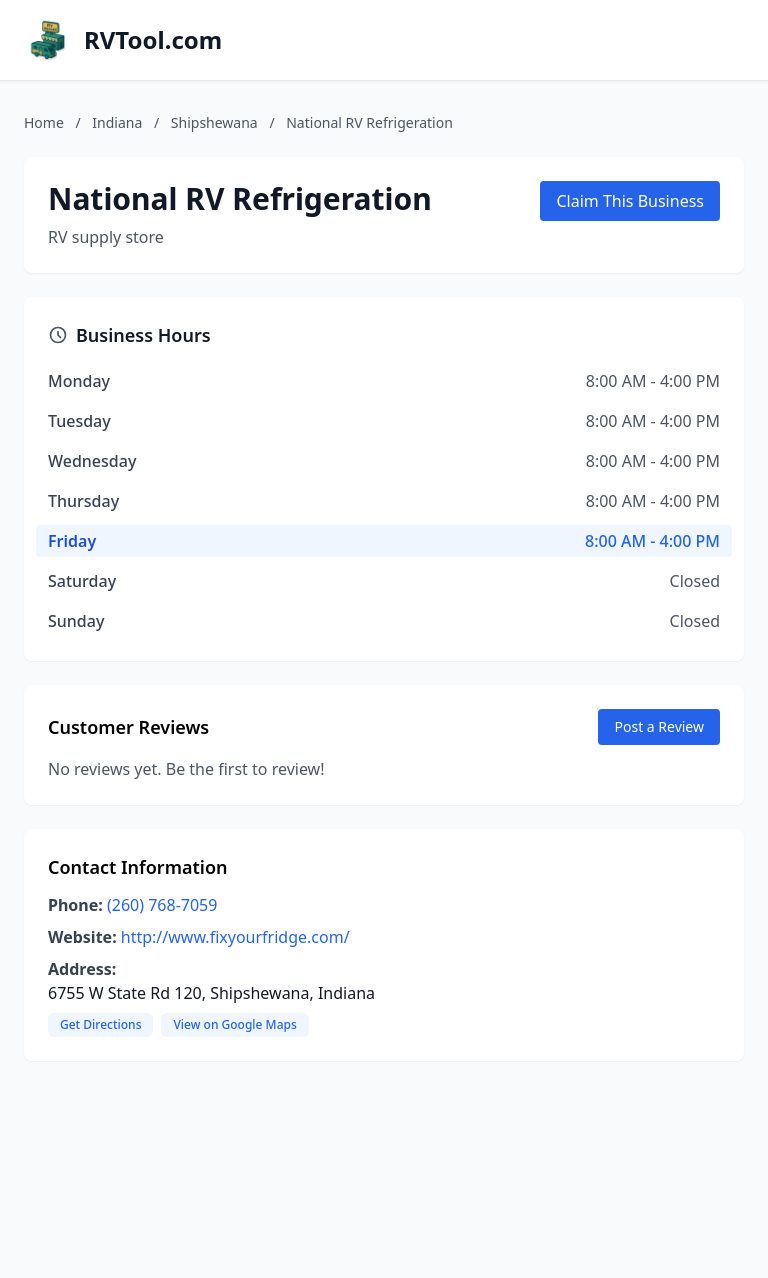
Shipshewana (214, 122)
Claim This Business (630, 201)
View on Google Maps (234, 1024)
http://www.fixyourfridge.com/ (235, 937)
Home (44, 122)
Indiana (117, 122)
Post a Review (659, 726)
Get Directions (100, 1024)
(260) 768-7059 (162, 905)
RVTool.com (153, 40)
